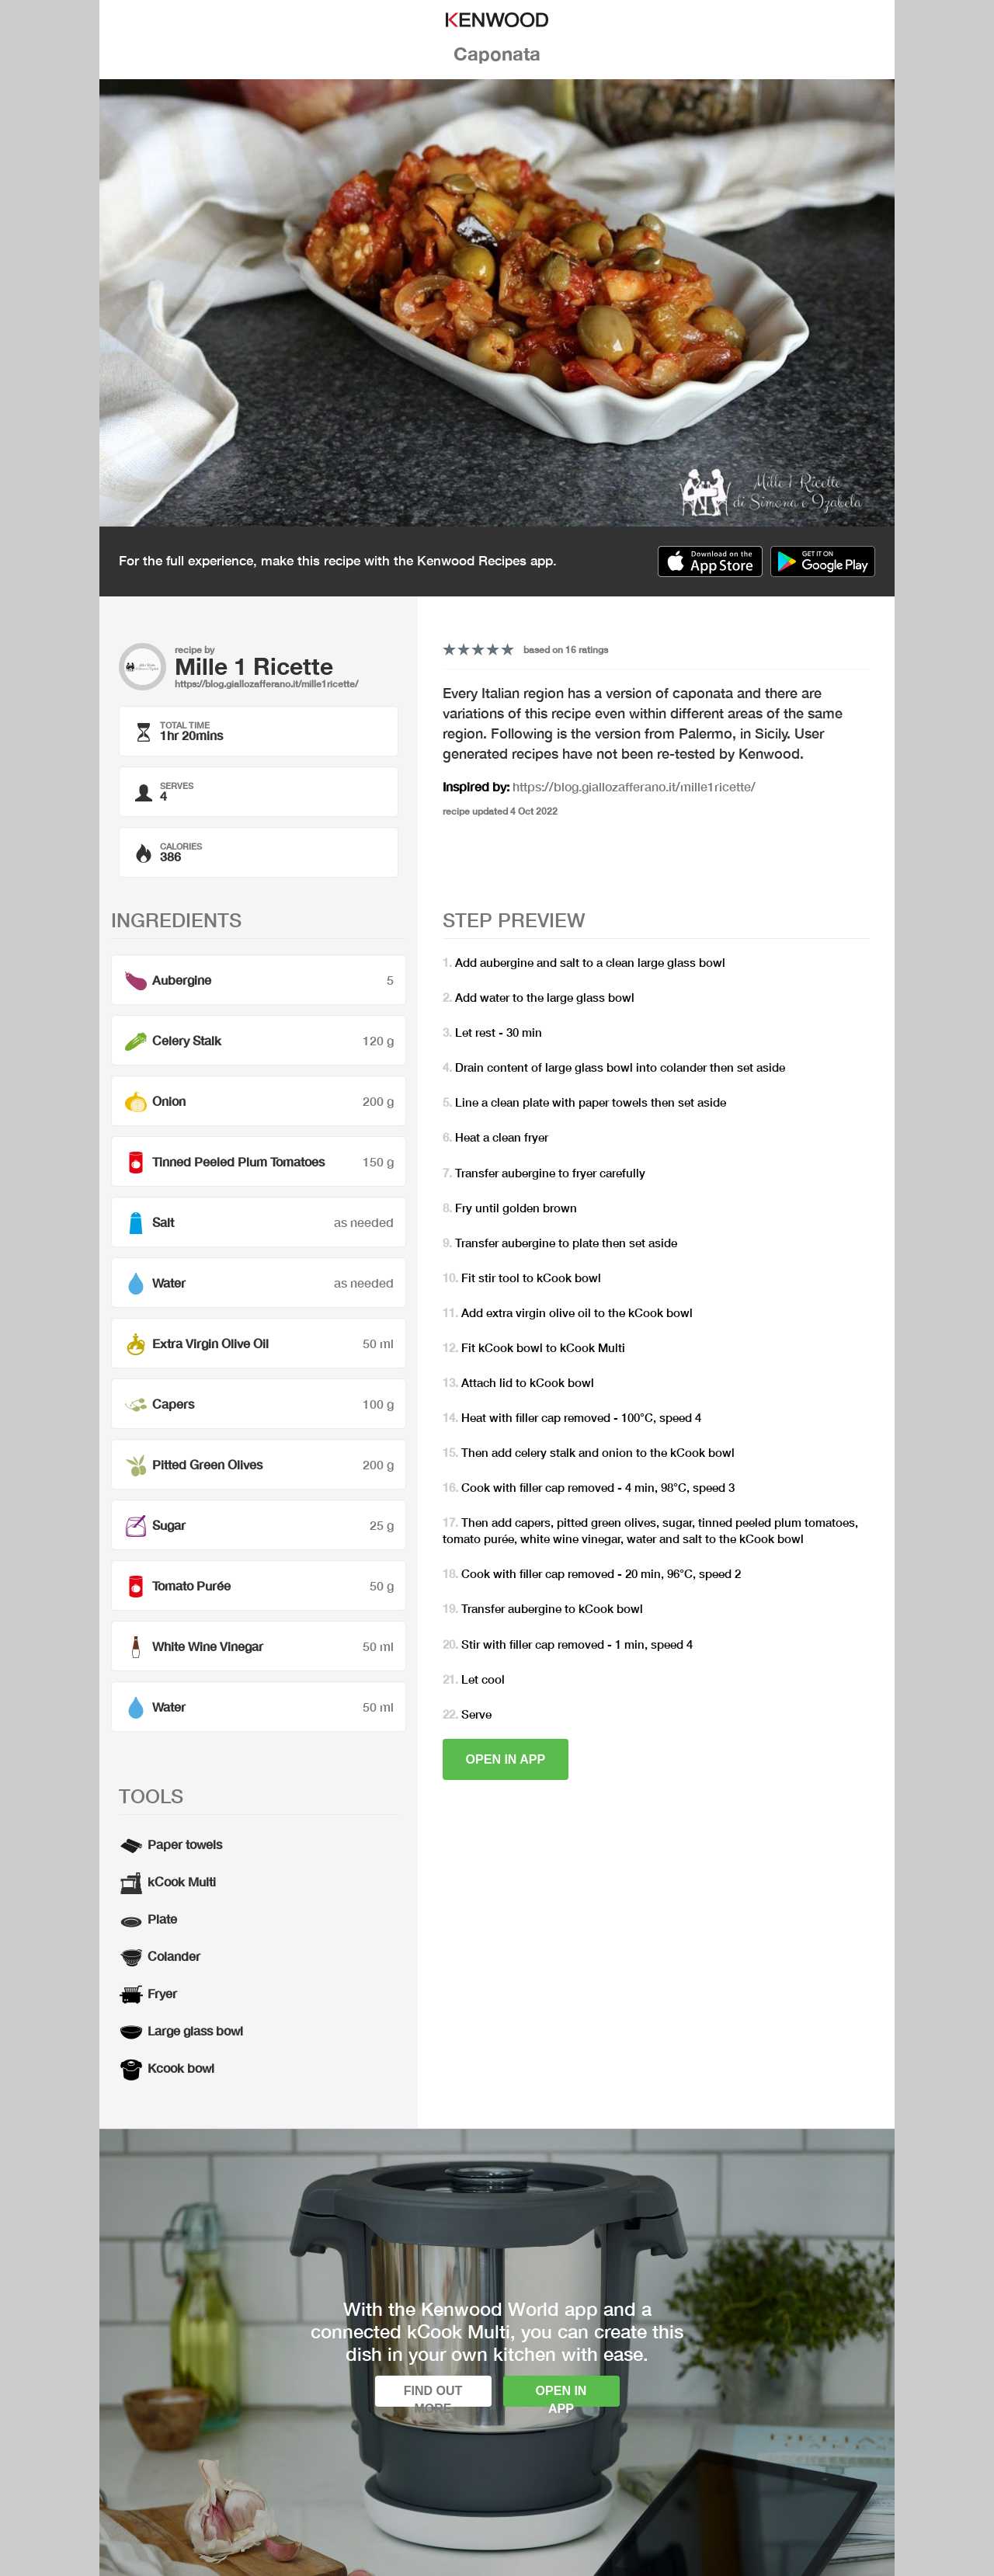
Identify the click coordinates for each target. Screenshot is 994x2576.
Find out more (433, 2395)
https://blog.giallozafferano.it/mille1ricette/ (266, 684)
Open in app (506, 1759)
